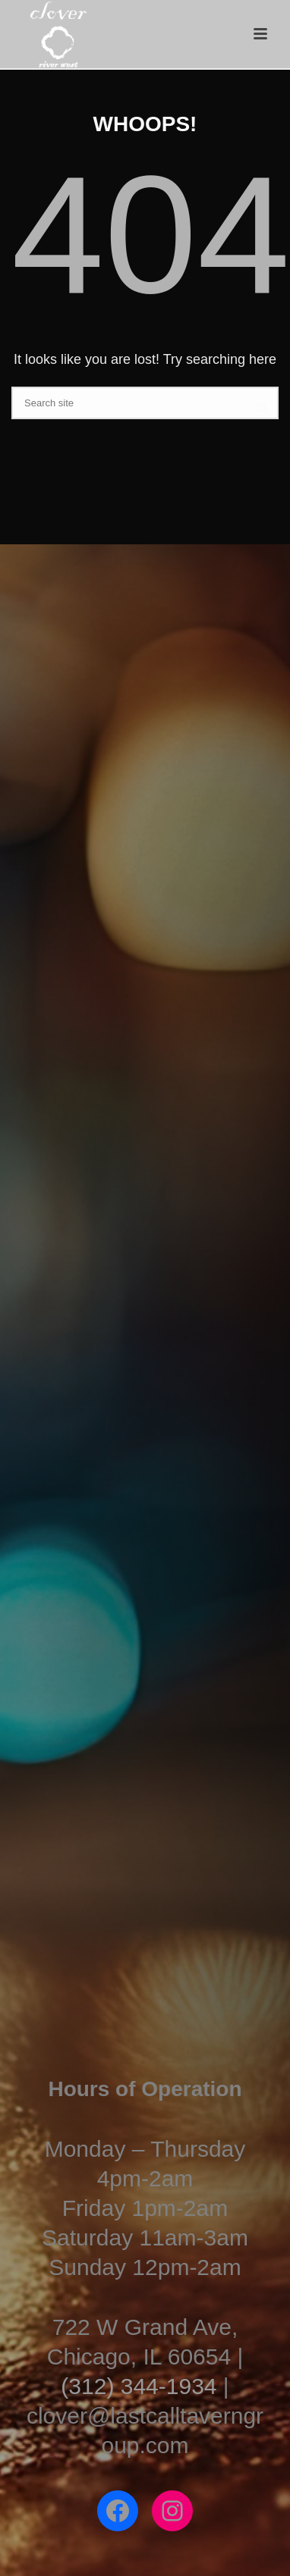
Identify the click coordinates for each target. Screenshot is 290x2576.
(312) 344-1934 (138, 2386)
